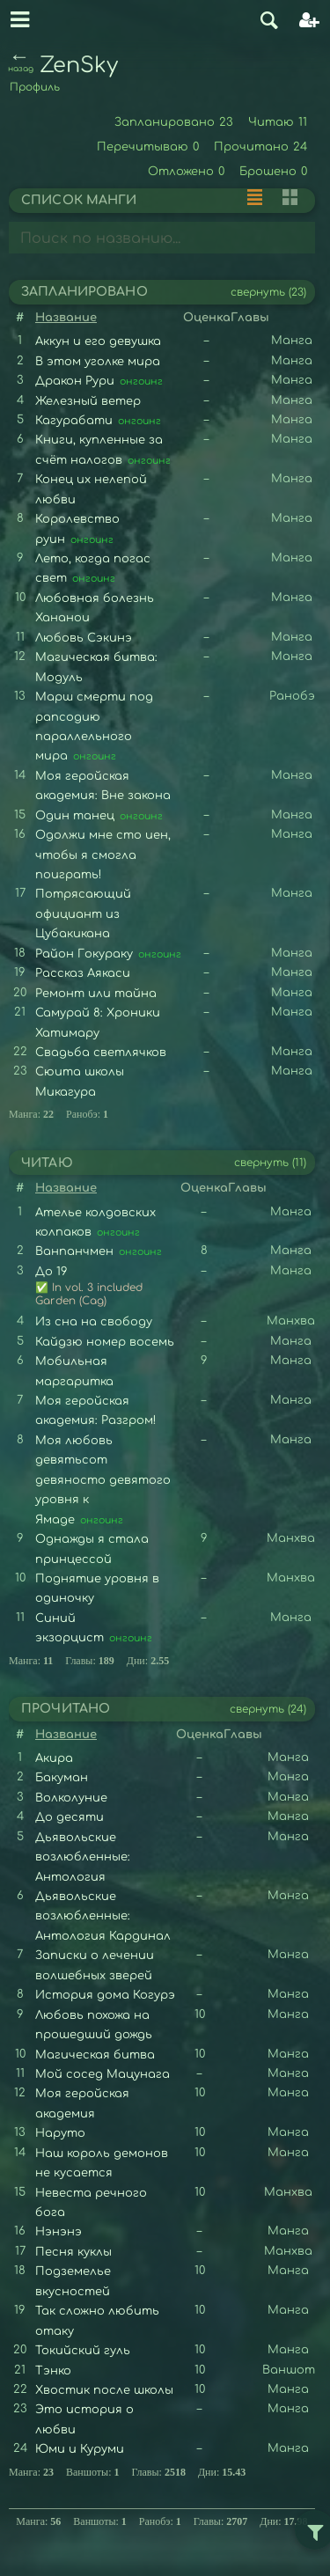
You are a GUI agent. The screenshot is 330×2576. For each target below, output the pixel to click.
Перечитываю (148, 147)
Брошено (273, 171)
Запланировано (174, 122)
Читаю (278, 122)
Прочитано (261, 147)
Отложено (186, 171)
